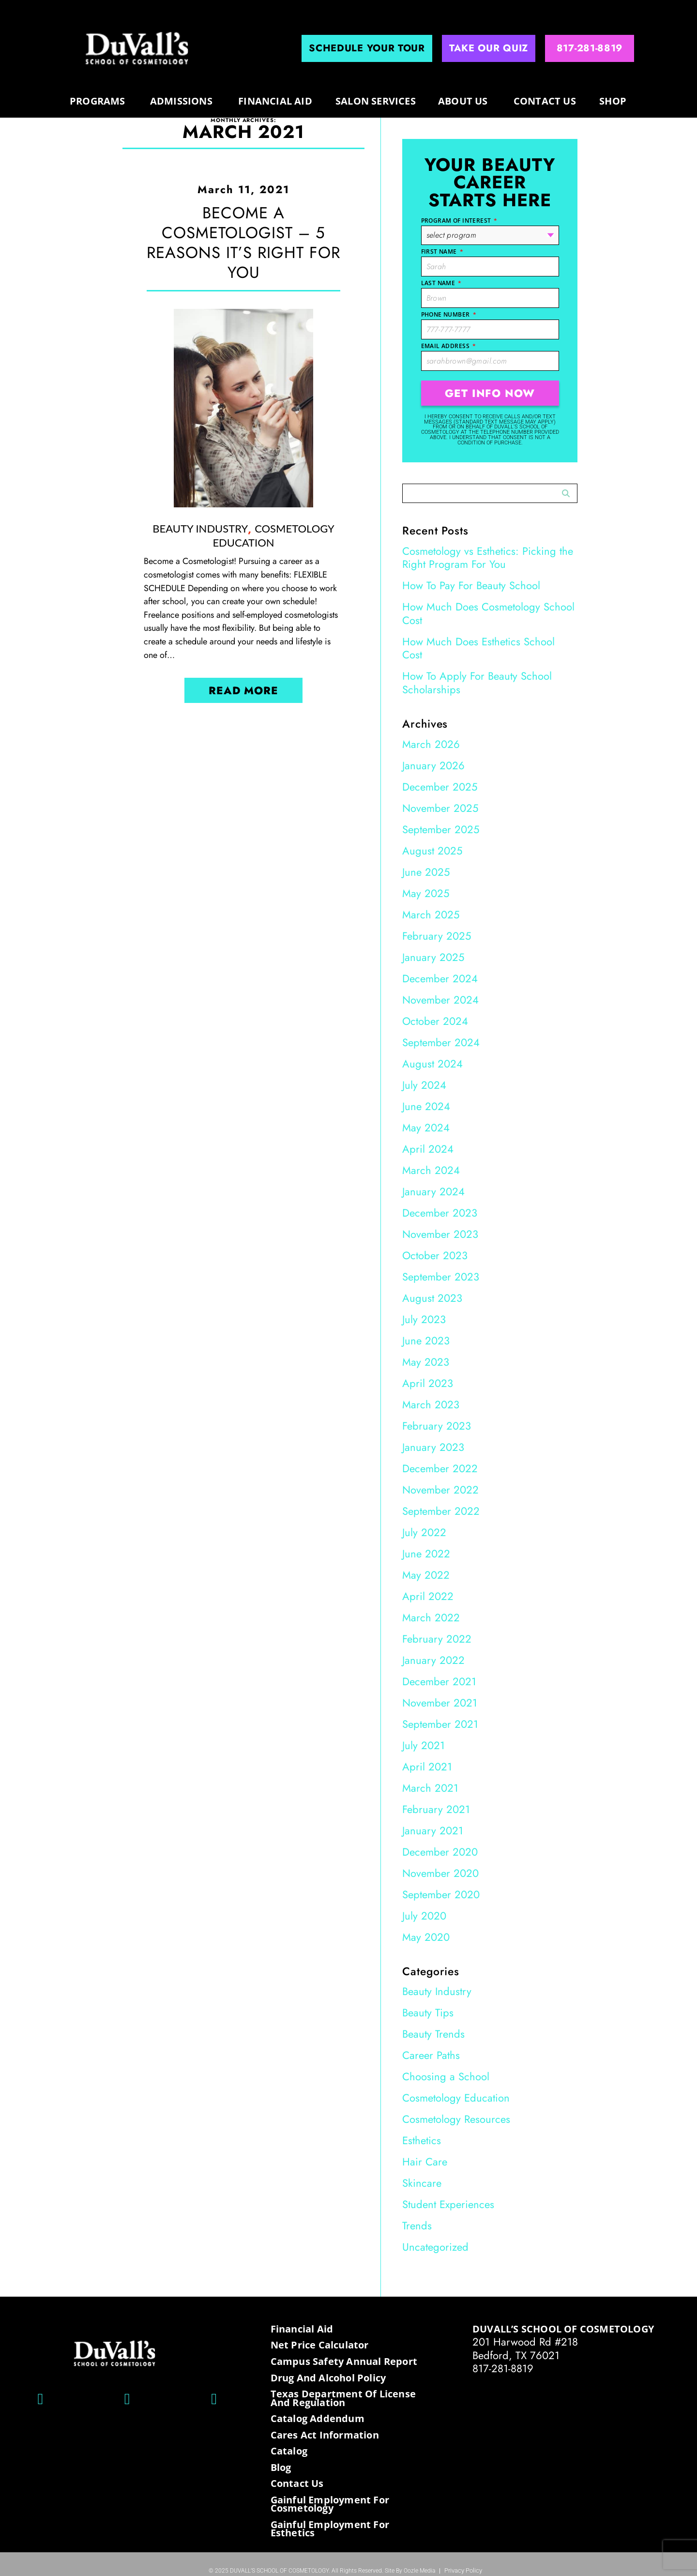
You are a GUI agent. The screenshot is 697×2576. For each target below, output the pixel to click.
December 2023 (439, 1212)
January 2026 (433, 765)
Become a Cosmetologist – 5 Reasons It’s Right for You (243, 242)
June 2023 (426, 1340)
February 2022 (436, 1638)
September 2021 (440, 1724)
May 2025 (425, 893)
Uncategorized (435, 2247)
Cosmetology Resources (456, 2119)
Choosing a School (445, 2076)
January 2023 (433, 1447)
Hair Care (424, 2161)
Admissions (181, 100)
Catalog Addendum (317, 2418)
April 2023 (427, 1383)
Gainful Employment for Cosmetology (330, 2504)
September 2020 (441, 1894)
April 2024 (428, 1149)
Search (566, 494)
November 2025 (440, 808)
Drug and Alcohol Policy (328, 2378)
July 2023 (424, 1319)
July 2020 (424, 1915)
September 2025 (440, 829)
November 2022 (440, 1489)
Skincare (421, 2183)
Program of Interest (459, 220)
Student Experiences (448, 2204)
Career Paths (431, 2055)
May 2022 (426, 1575)
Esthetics (421, 2140)
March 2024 (431, 1170)
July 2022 (424, 1532)
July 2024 (424, 1085)
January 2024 (433, 1191)
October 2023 (435, 1255)
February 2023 (436, 1425)
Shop (612, 100)
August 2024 (432, 1063)
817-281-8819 (502, 2368)
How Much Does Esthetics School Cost (478, 648)
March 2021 (430, 1788)
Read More (243, 690)
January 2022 (433, 1660)
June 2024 (426, 1106)
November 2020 (440, 1873)
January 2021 (432, 1830)
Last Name (441, 283)
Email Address (448, 346)
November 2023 (440, 1234)
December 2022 (440, 1468)
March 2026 (431, 744)
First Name (442, 251)
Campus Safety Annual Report (344, 2361)
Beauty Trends (433, 2034)
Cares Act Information (325, 2435)
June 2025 (426, 872)
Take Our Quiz (488, 48)
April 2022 (428, 1596)
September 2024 (441, 1042)
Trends (417, 2225)
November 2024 (440, 999)
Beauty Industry (200, 528)
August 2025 (432, 850)
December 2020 (440, 1852)
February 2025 (436, 936)
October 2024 (435, 1021)
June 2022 (426, 1553)
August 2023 (432, 1298)
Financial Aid (275, 100)
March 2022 (431, 1617)
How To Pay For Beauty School (471, 585)
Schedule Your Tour (367, 48)
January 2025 (433, 957)
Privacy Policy (463, 2571)
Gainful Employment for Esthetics (330, 2528)
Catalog (289, 2451)
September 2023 (440, 1276)
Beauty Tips (428, 2012)
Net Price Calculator (320, 2345)
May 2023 (425, 1362)
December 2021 (439, 1681)
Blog (281, 2467)
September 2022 (441, 1511)
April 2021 (427, 1766)
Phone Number (448, 314)
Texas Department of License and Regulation (343, 2398)
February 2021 (436, 1809)
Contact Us (545, 100)
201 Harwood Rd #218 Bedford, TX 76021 (525, 2348)
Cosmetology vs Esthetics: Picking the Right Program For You (487, 557)
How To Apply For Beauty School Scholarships (477, 682)
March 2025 (430, 914)
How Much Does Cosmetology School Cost (488, 613)
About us (463, 100)
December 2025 (439, 786)
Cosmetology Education (273, 535)
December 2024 (440, 978)
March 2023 (430, 1404)
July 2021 (423, 1745)
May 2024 (426, 1127)
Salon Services (375, 100)
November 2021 (439, 1702)
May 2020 (426, 1937)
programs (97, 100)
